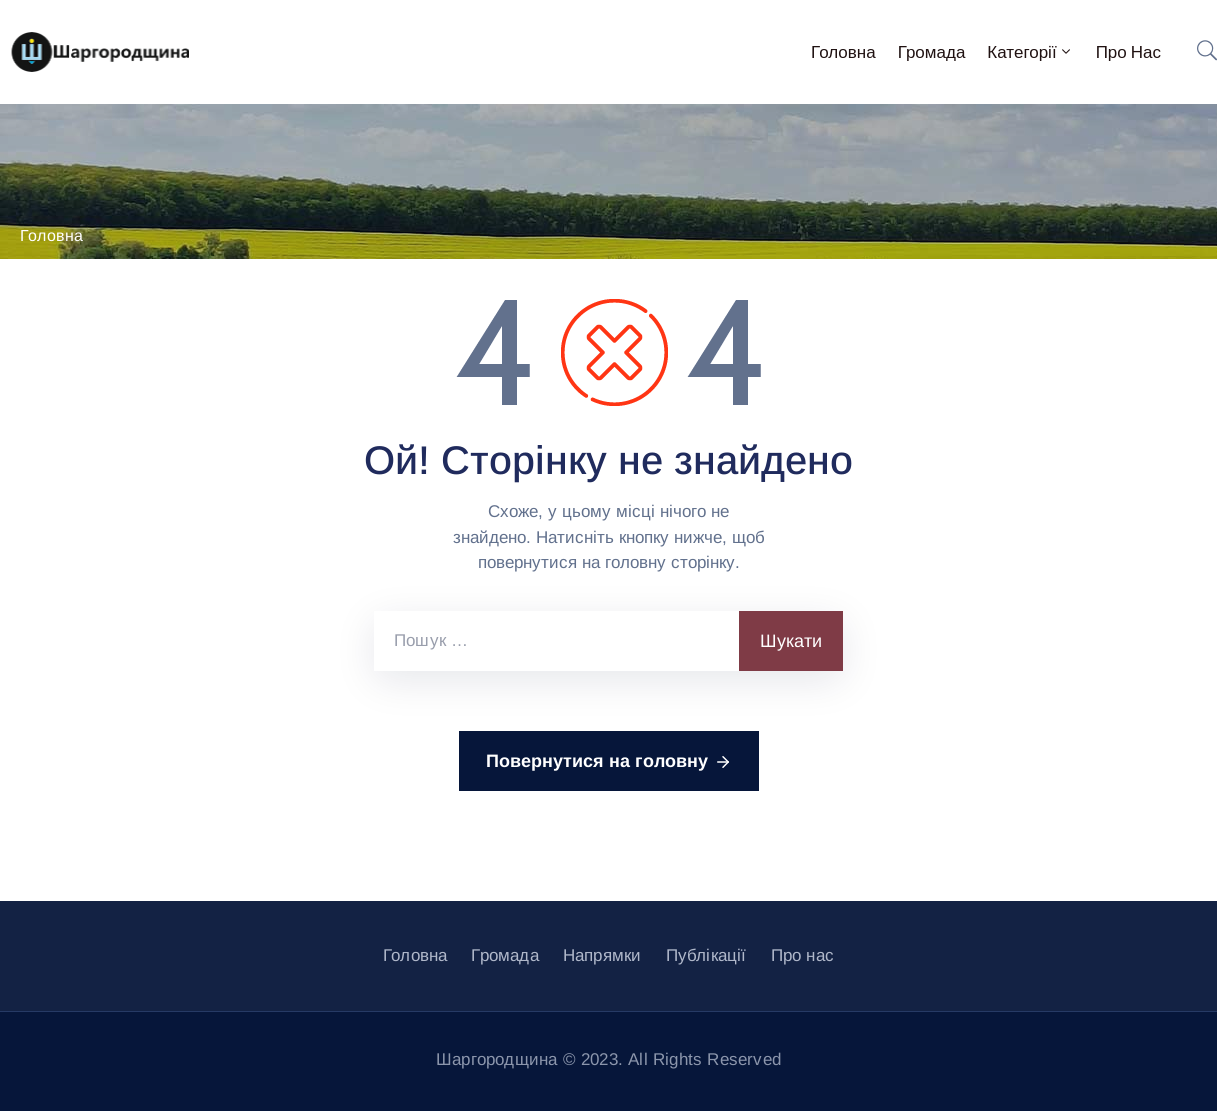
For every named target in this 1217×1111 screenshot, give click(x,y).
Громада (932, 52)
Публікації (706, 955)
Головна (843, 52)
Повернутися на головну (609, 762)
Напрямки (602, 955)
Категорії (1030, 52)
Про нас (1128, 52)
